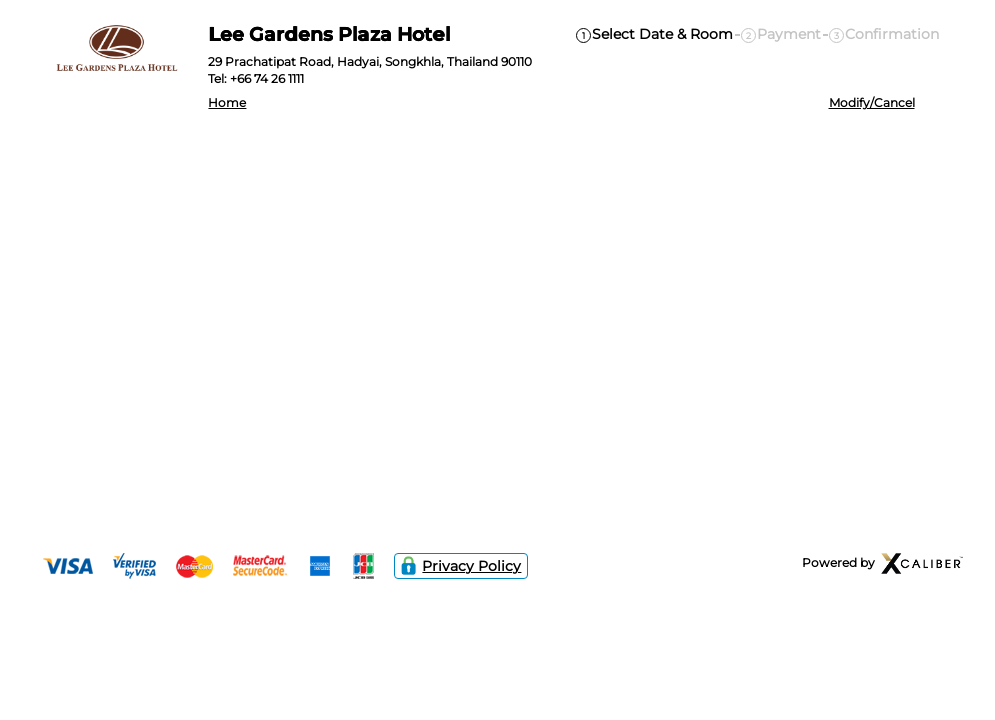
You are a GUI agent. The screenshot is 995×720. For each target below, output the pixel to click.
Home (227, 103)
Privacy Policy (461, 566)
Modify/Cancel (872, 103)
